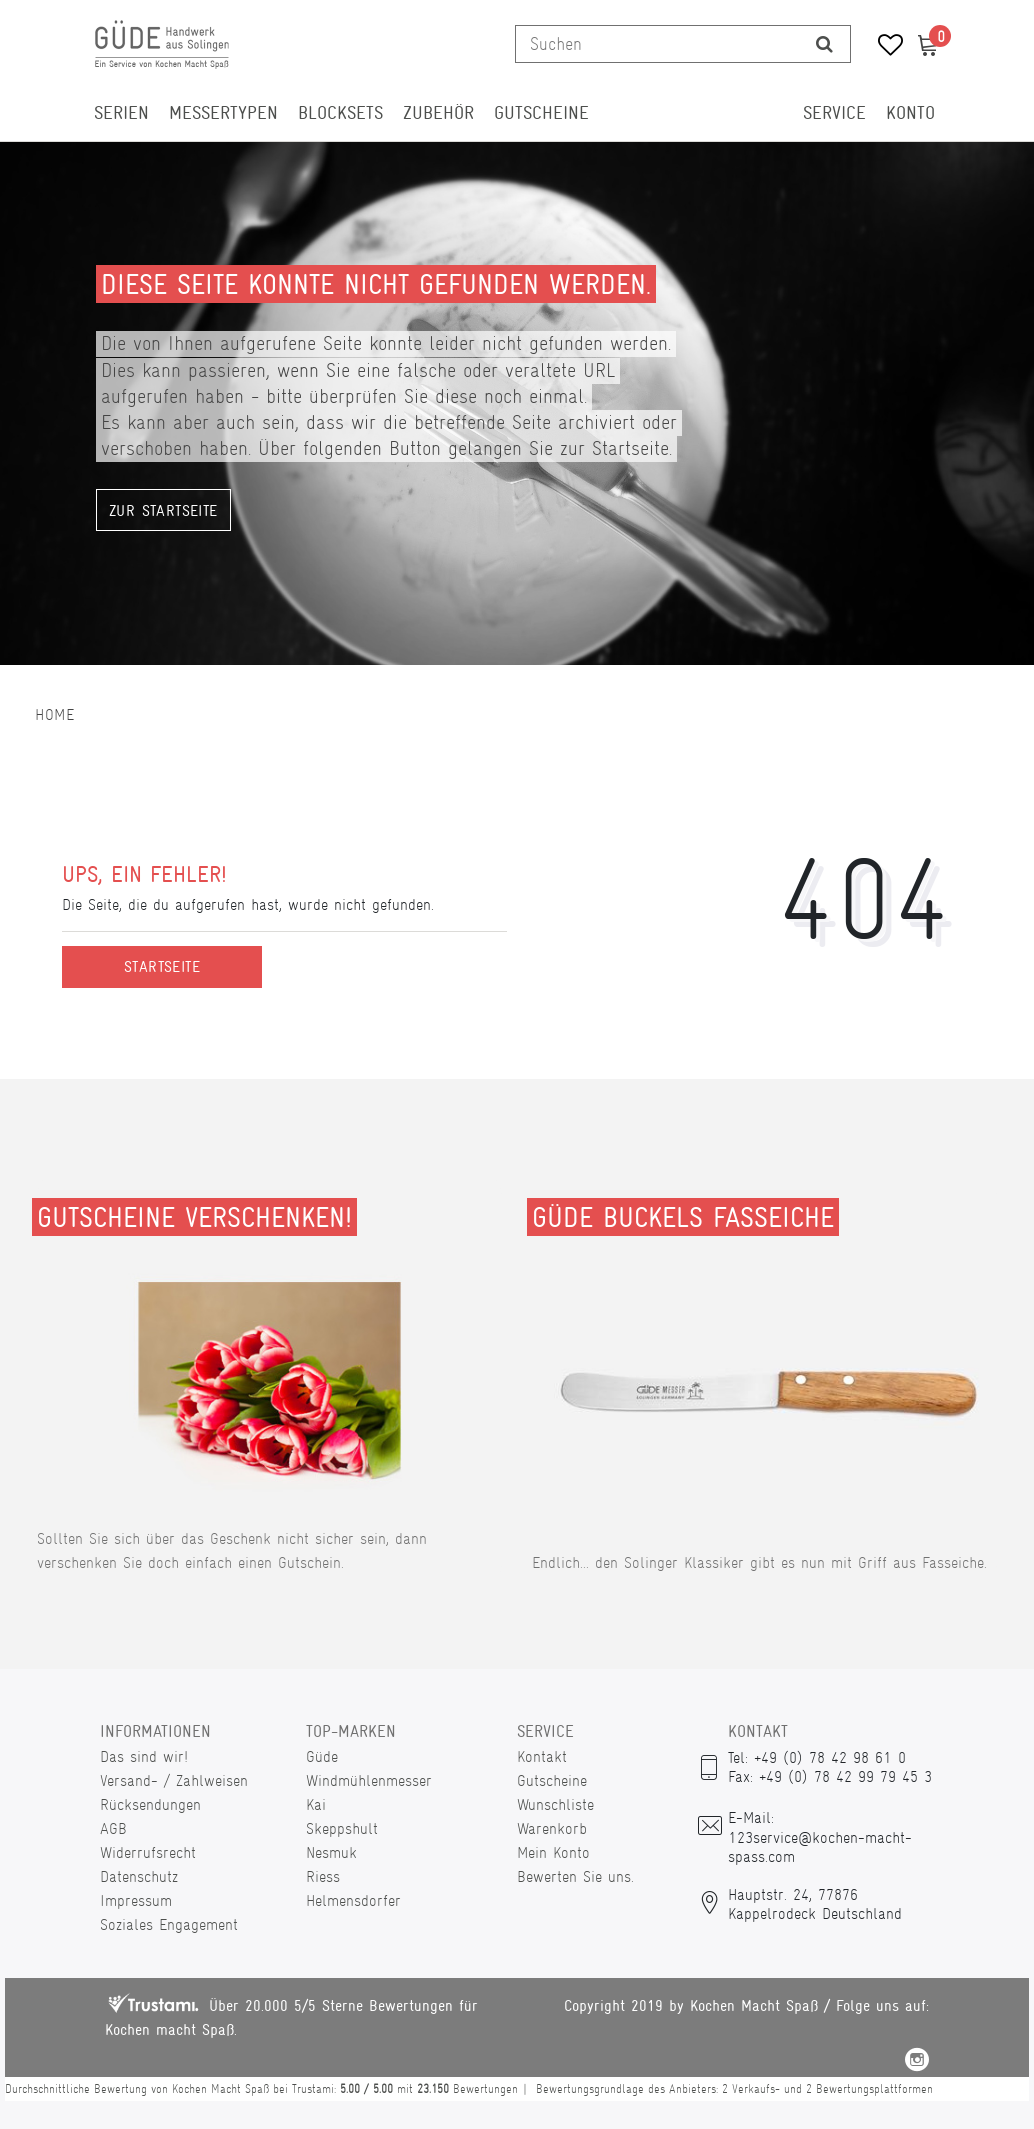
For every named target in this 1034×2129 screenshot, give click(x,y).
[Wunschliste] (883, 47)
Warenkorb (552, 1828)
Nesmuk (331, 1852)
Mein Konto (553, 1852)
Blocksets (340, 113)
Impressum (136, 1900)
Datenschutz (139, 1876)
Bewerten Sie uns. (575, 1876)
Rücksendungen (150, 1804)
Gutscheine (541, 113)
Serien (121, 113)
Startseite (162, 967)
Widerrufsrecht (148, 1852)
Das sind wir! (144, 1756)
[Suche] (824, 44)
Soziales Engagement (169, 1924)
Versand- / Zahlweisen (174, 1780)
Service (834, 113)
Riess (323, 1876)
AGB (113, 1828)
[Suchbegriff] (657, 44)
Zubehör (438, 113)
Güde (322, 1756)
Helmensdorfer (353, 1900)
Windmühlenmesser (369, 1780)
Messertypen (223, 113)
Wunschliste (555, 1804)
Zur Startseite (163, 511)
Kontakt (542, 1756)
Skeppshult (342, 1828)
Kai (316, 1804)
